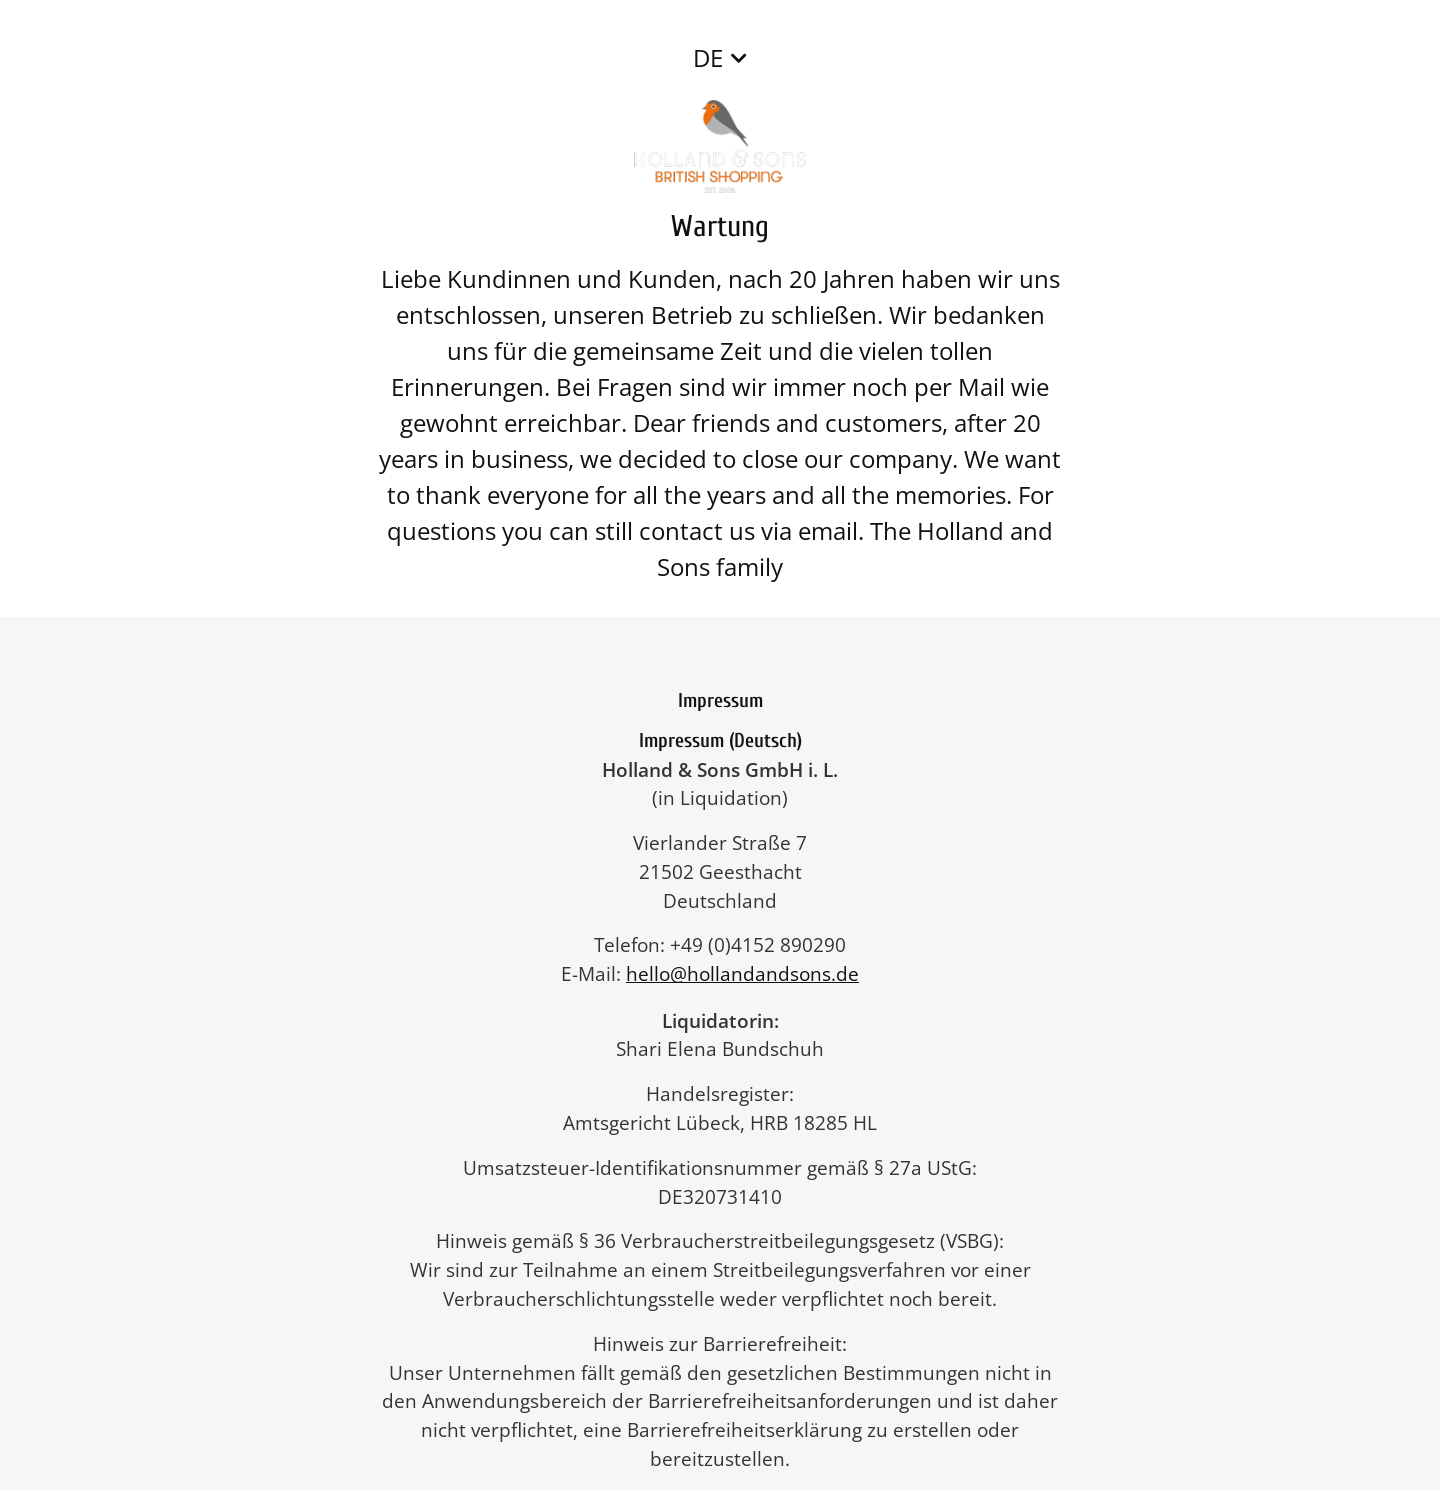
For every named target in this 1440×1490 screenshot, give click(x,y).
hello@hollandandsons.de (752, 973)
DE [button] (708, 57)
